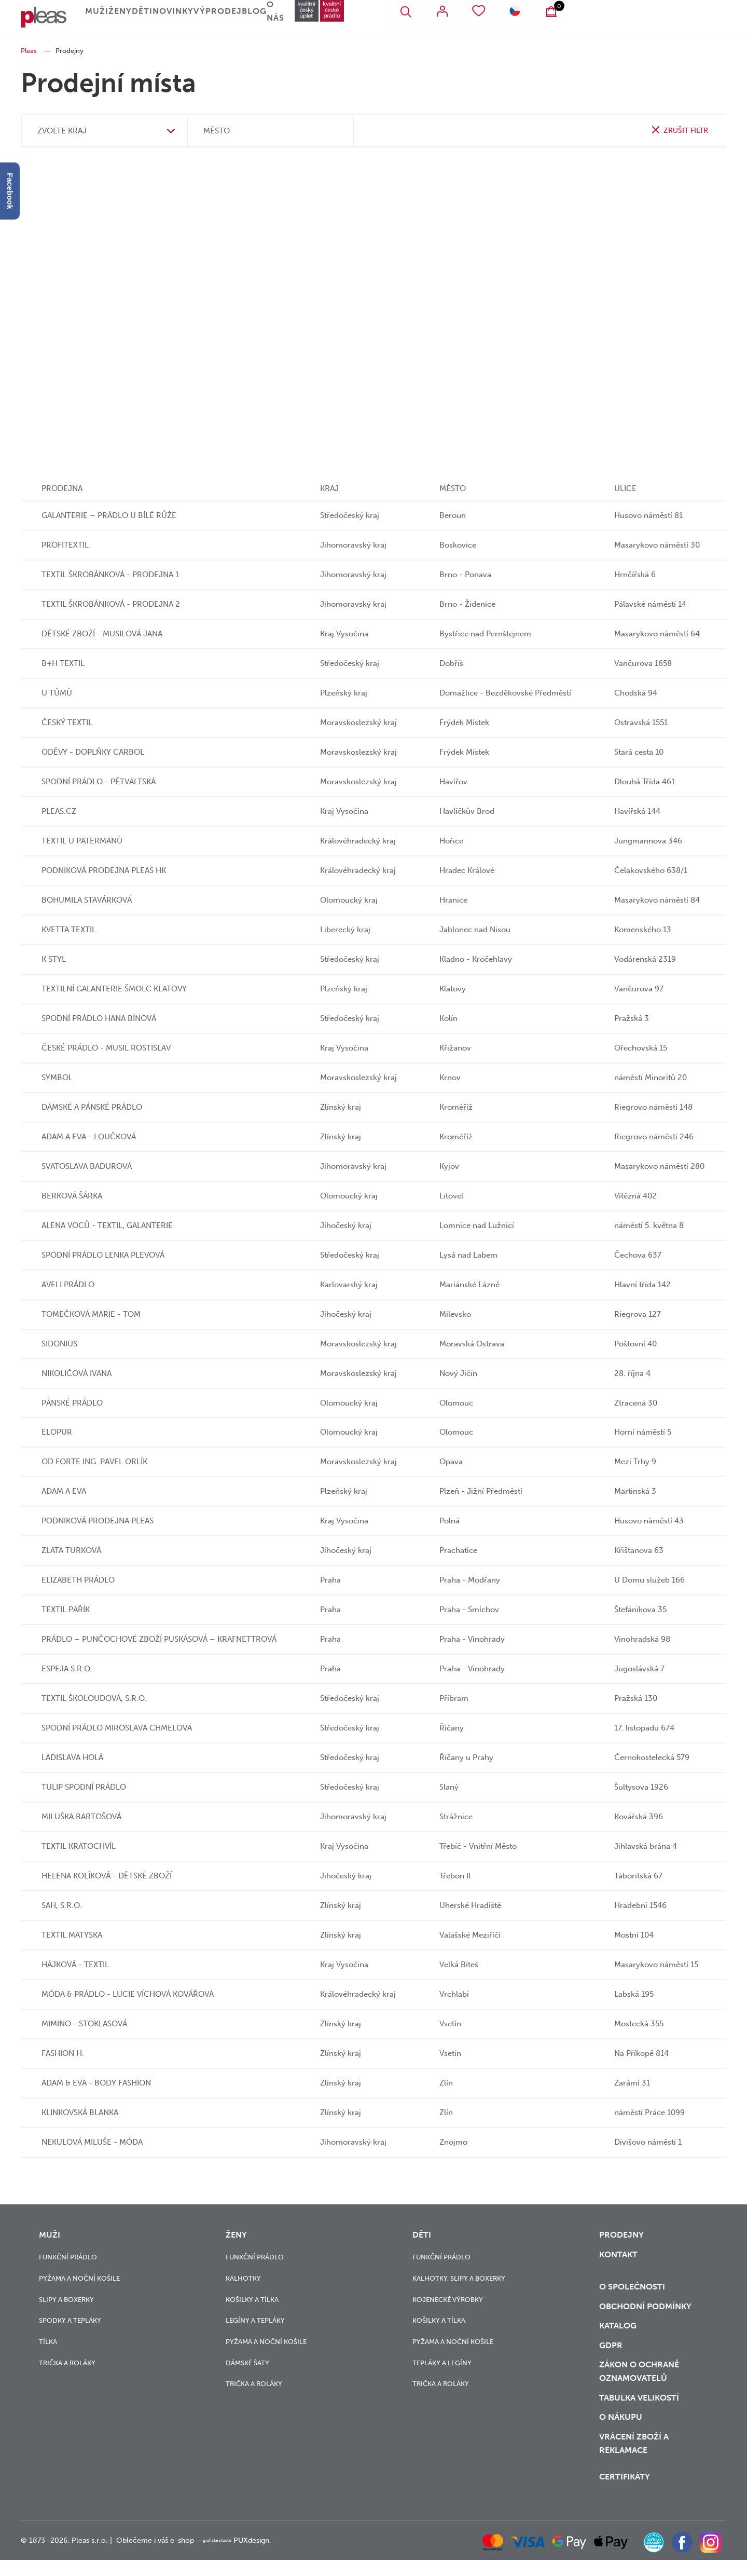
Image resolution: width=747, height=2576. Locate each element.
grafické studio (227, 2556)
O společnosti (630, 2290)
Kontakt (617, 2256)
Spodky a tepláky (70, 2320)
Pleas (29, 50)
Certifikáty (623, 2493)
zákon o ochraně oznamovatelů (637, 2383)
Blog (364, 18)
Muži (107, 18)
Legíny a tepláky (255, 2320)
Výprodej (312, 18)
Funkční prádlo (68, 2256)
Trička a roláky (67, 2362)
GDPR (609, 2355)
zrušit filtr (684, 130)
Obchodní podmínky (642, 2312)
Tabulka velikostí (638, 2411)
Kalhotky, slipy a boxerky (458, 2278)
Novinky (261, 18)
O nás (415, 18)
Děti (210, 18)
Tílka (48, 2341)
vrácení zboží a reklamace (632, 2460)
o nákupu (619, 2432)
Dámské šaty (247, 2362)
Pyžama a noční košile (79, 2278)
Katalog (618, 2333)
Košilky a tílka (252, 2298)
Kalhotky (243, 2278)
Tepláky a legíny (442, 2362)
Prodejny (619, 2234)
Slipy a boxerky (66, 2298)
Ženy (159, 18)
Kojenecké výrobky (447, 2298)
